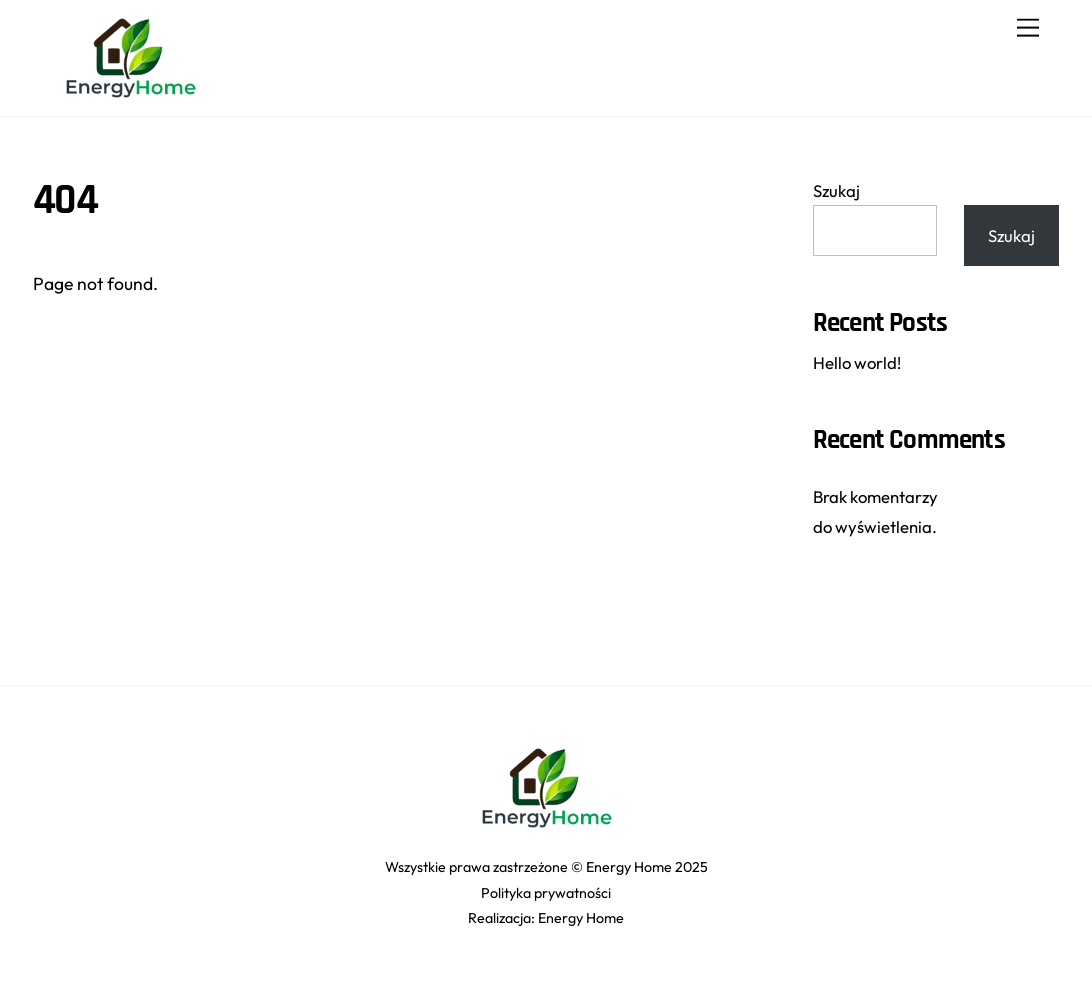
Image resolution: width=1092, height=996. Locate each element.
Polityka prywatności (546, 893)
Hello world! (857, 362)
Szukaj (836, 190)
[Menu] (1028, 27)
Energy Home (581, 918)
